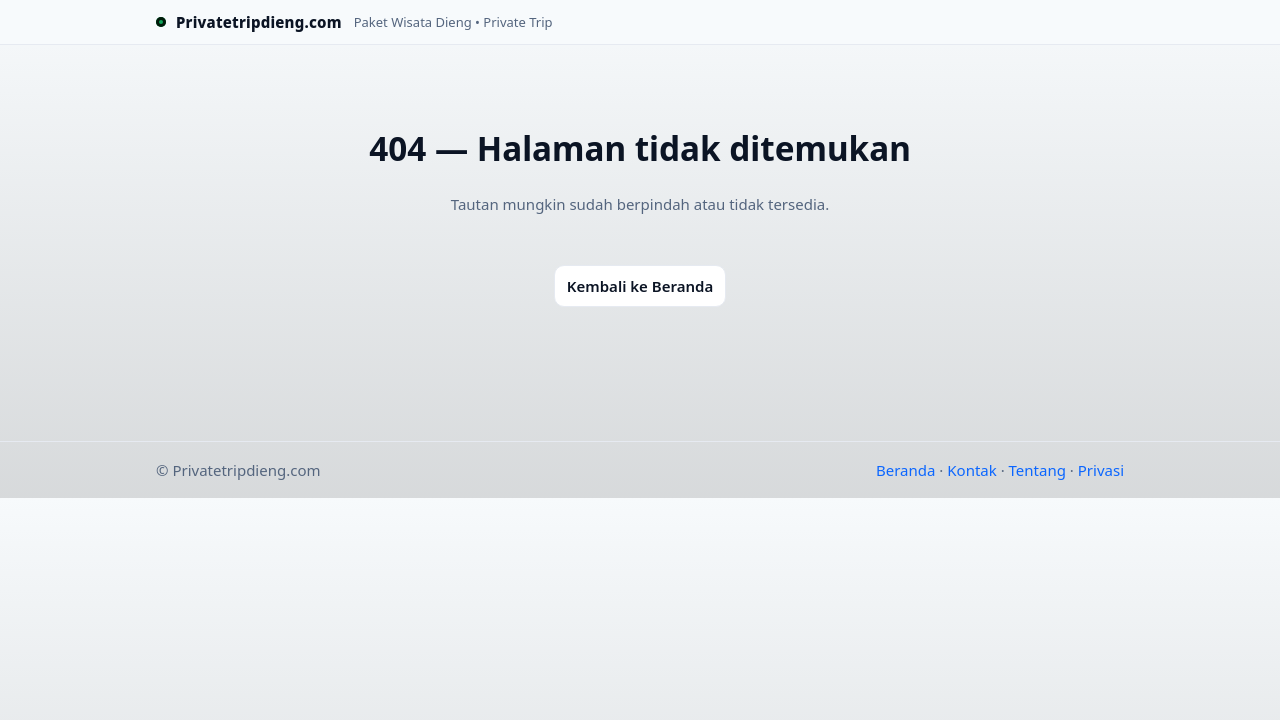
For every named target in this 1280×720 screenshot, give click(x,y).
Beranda (905, 470)
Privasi (1101, 470)
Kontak (971, 470)
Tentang (1037, 470)
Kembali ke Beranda (640, 286)
